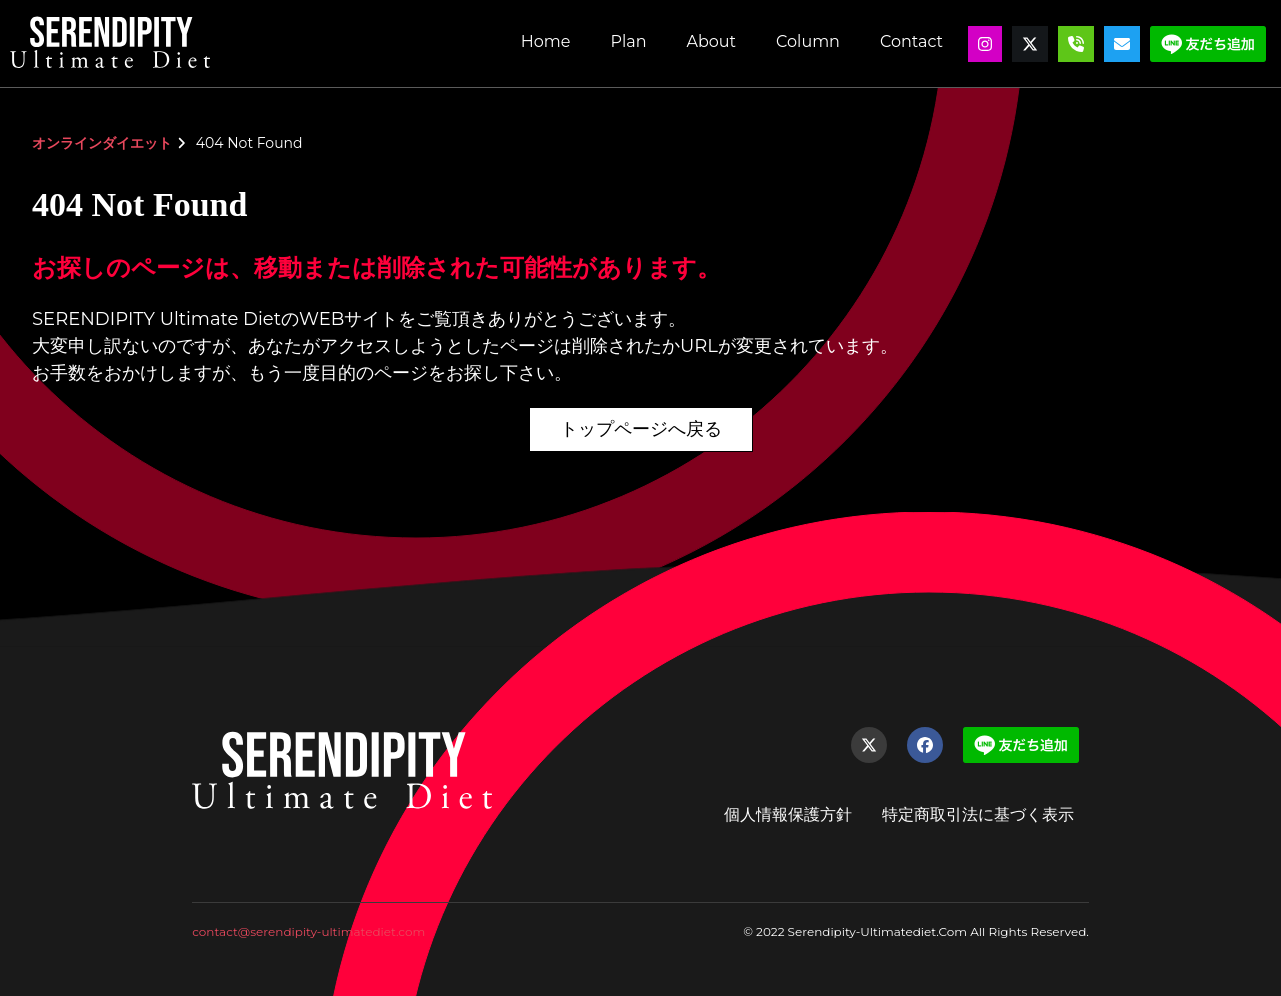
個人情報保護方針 (788, 814)
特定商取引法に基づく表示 (978, 814)
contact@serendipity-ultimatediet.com (308, 931)
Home (546, 41)
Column (808, 41)
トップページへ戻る (641, 429)
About (711, 41)
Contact (911, 41)
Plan (628, 41)
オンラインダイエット (102, 143)
